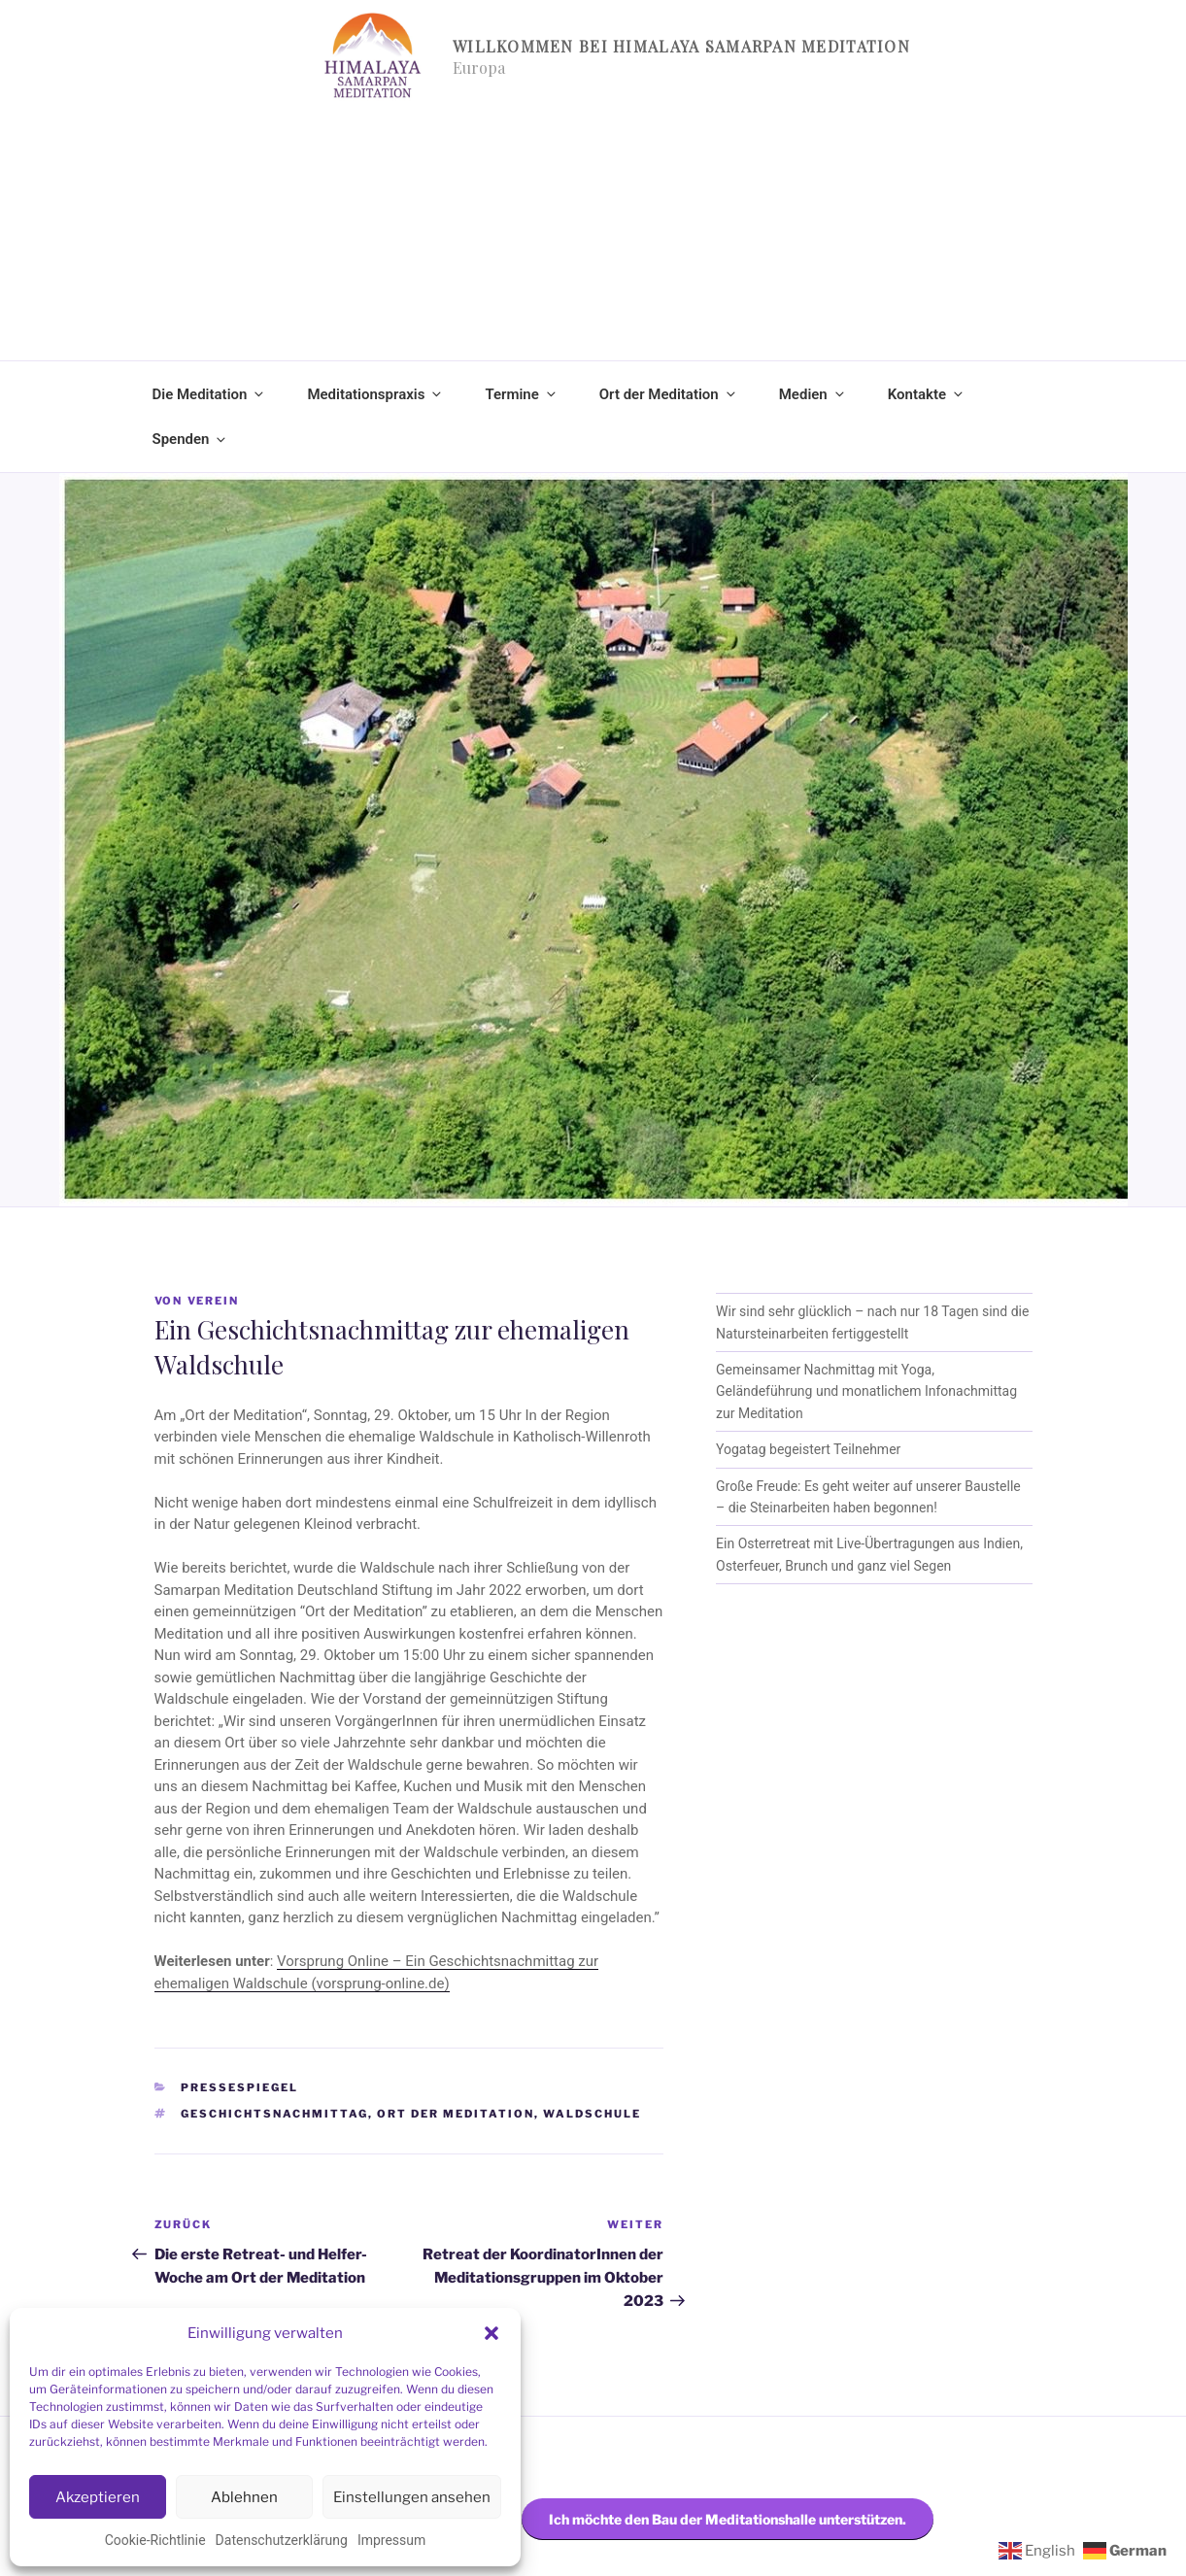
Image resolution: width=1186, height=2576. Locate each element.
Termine (521, 394)
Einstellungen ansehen (412, 2497)
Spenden (190, 439)
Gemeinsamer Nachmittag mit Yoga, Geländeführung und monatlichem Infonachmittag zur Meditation (866, 1391)
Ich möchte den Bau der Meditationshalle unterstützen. (727, 2519)
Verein (213, 1300)
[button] (491, 2333)
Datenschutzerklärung (282, 2540)
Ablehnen (244, 2497)
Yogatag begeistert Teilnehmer (808, 1449)
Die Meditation (209, 394)
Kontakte (927, 394)
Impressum (391, 2540)
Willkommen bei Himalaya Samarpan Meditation (681, 46)
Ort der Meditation (668, 394)
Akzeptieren (97, 2497)
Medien (813, 394)
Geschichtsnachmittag (274, 2113)
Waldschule (592, 2113)
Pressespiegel (239, 2087)
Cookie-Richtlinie (155, 2540)
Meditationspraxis (375, 394)
